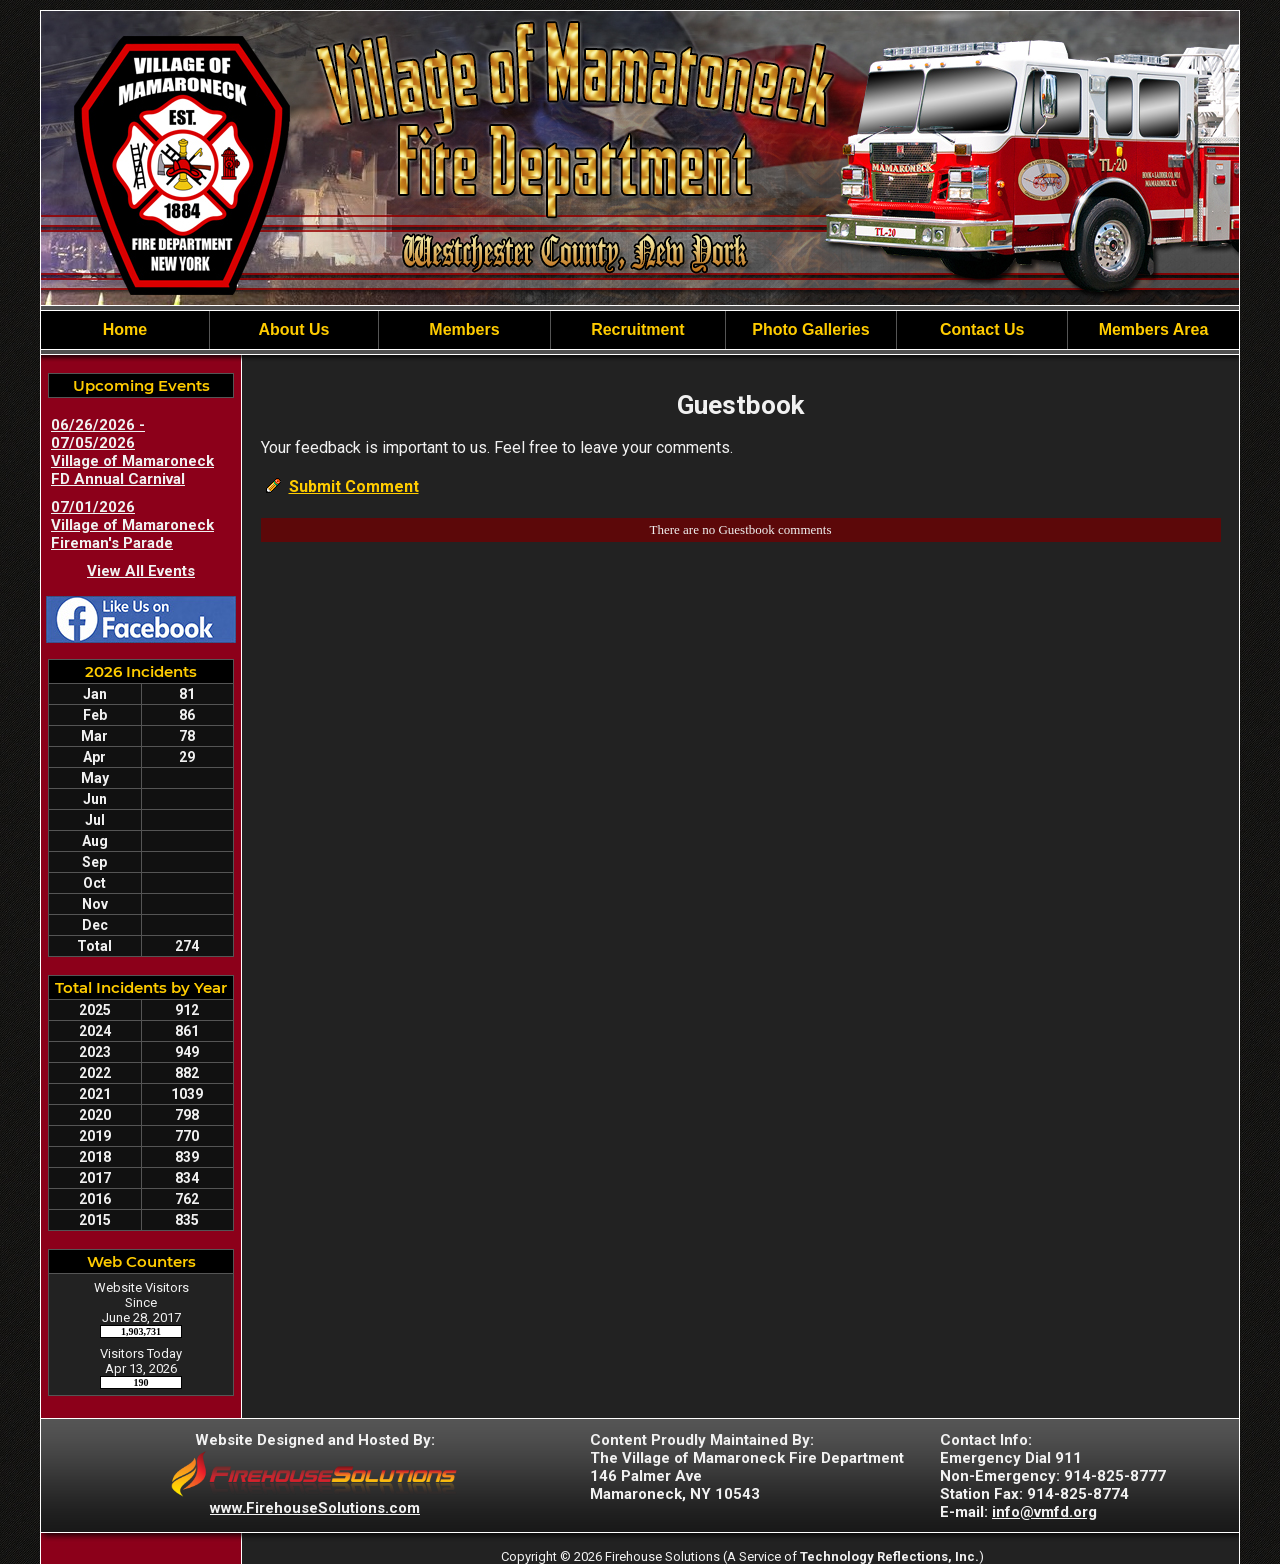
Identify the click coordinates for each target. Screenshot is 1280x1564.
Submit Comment (354, 486)
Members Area (1154, 329)
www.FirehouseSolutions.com (315, 1508)
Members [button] (464, 329)
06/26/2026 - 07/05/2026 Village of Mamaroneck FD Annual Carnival (132, 452)
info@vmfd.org (1044, 1512)
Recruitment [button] (637, 329)
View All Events (141, 571)
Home (125, 329)
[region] (640, 330)
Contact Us (982, 329)
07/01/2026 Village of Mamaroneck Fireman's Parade (132, 525)
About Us (293, 329)
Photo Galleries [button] (810, 329)
